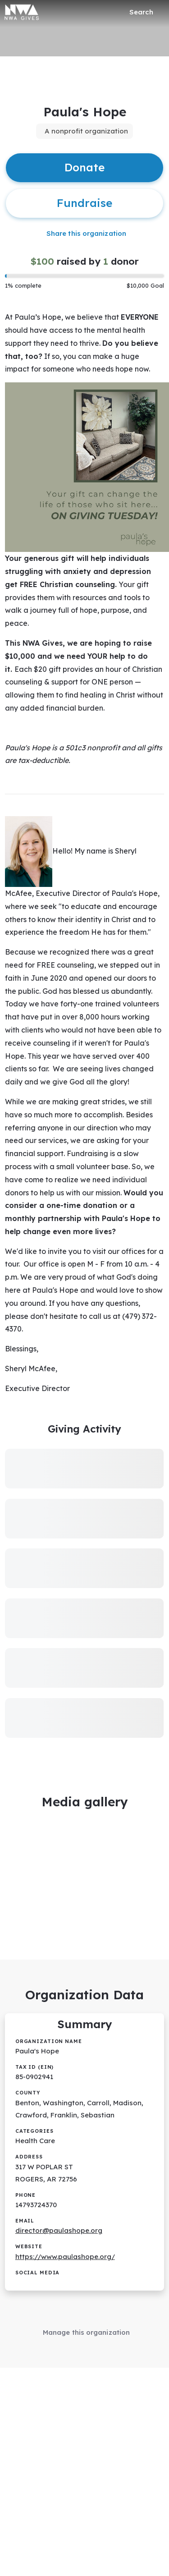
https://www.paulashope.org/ (65, 2256)
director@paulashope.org (58, 2230)
